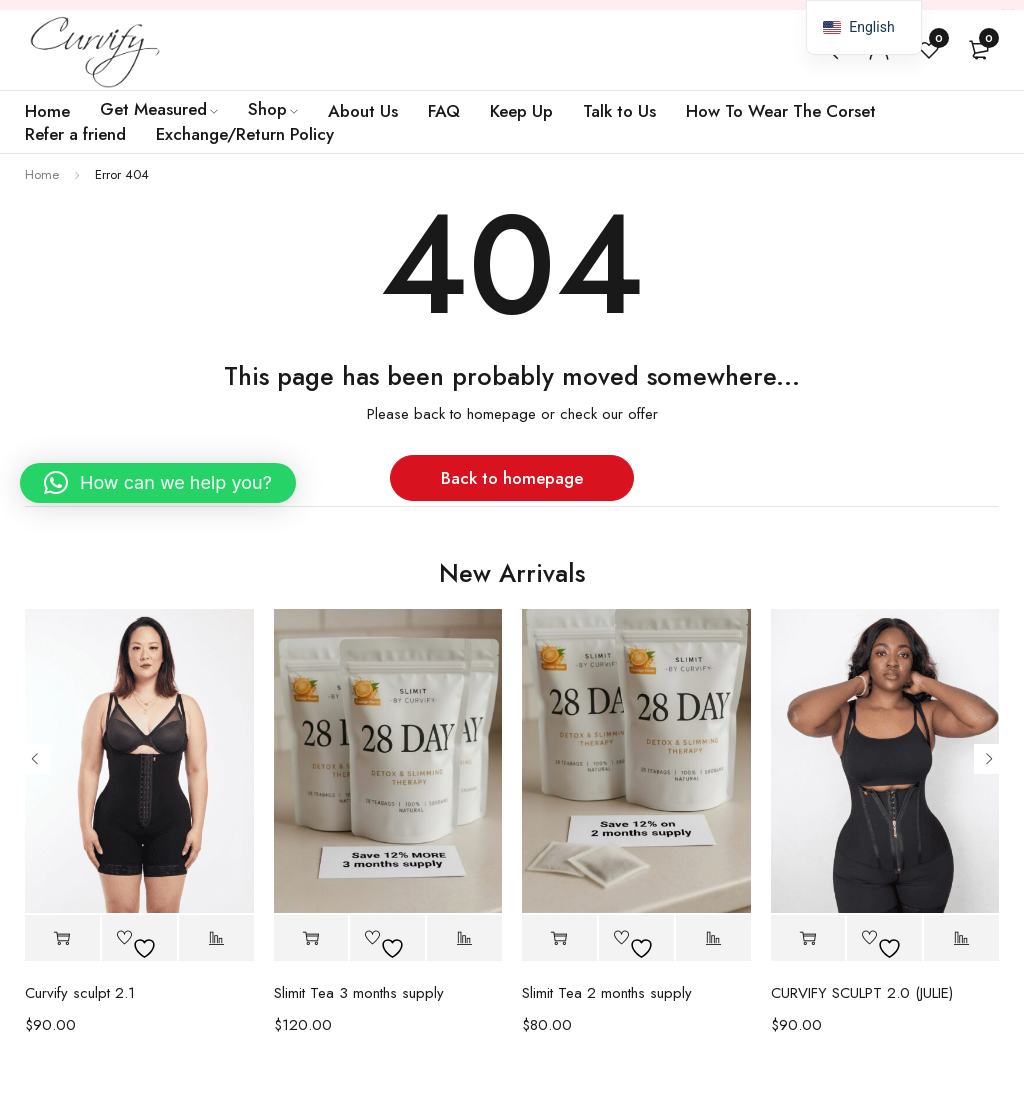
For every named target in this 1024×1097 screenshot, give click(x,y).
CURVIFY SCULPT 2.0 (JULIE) (862, 993)
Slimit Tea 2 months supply (607, 993)
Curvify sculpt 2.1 (80, 993)
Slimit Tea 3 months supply (359, 993)
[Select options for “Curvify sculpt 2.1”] (62, 938)
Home (42, 174)
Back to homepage (512, 478)
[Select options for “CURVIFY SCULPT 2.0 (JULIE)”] (808, 938)
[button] (311, 938)
